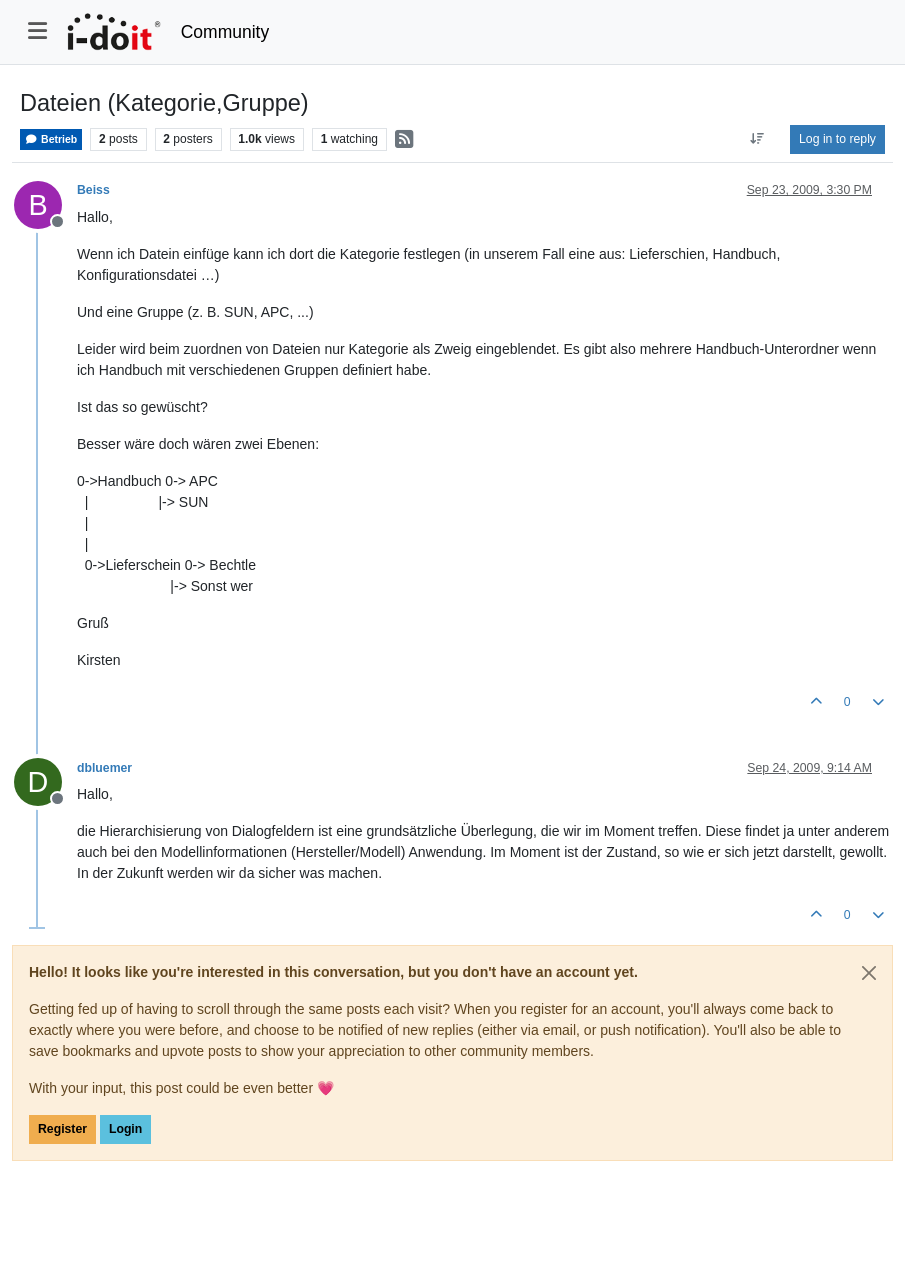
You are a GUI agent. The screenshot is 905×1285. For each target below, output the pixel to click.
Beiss (93, 190)
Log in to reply (837, 139)
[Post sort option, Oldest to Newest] (757, 139)
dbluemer (104, 768)
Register (62, 1129)
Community (225, 32)
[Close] (869, 973)
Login (125, 1129)
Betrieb (51, 139)
